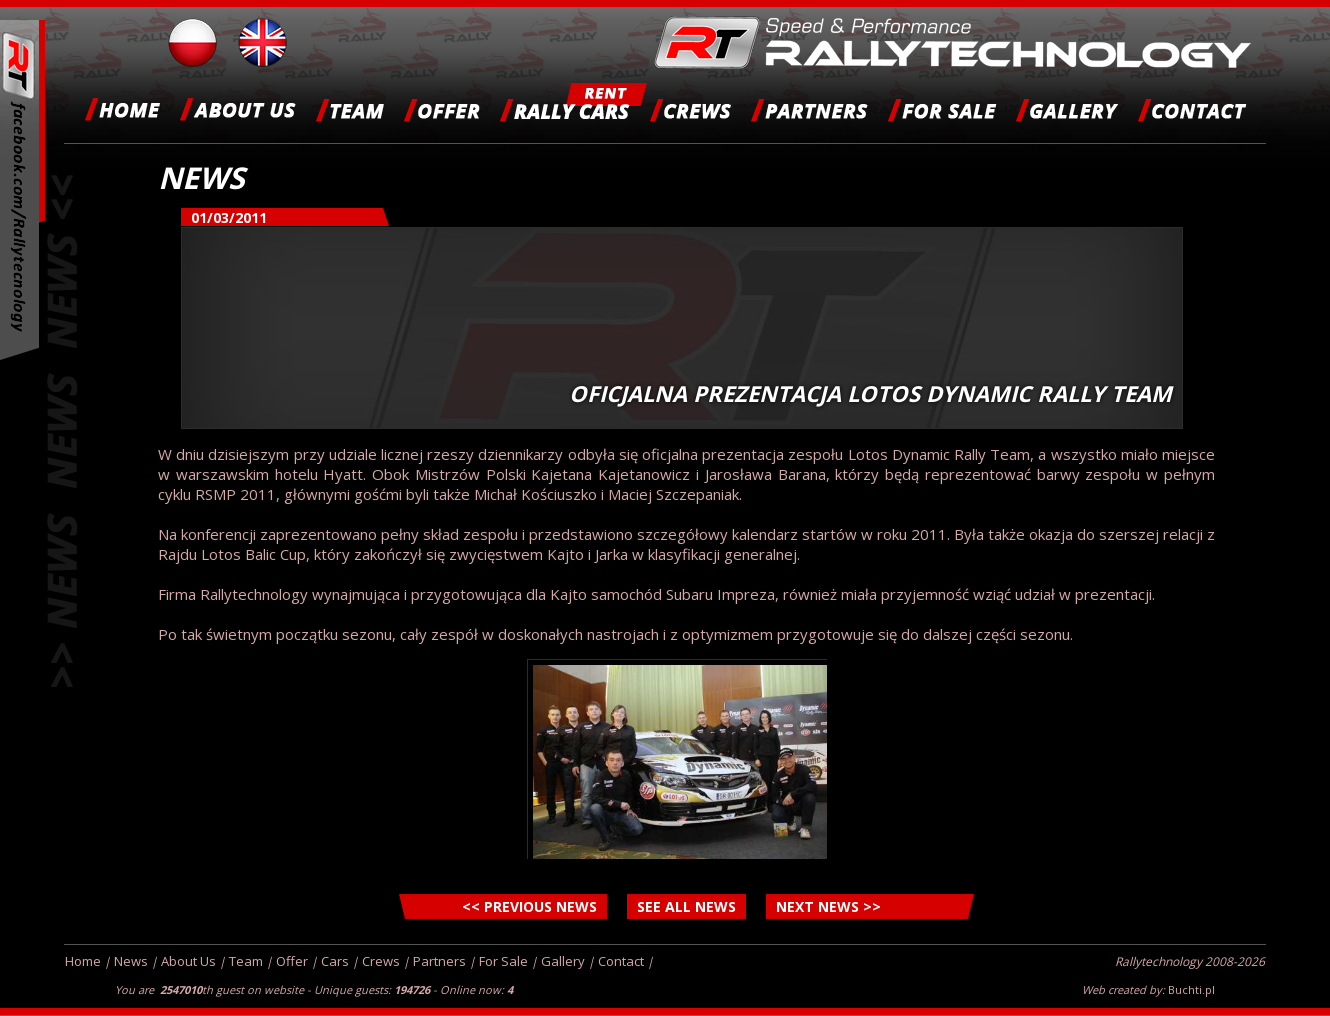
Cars (335, 961)
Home (83, 961)
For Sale (503, 961)
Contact (621, 961)
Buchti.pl (1191, 989)
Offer (292, 961)
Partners (439, 961)
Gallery (563, 961)
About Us (188, 961)
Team (246, 961)
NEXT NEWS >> (828, 906)
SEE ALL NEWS (686, 906)
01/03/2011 (229, 217)
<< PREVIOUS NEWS (529, 906)
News (131, 961)
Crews (381, 961)
